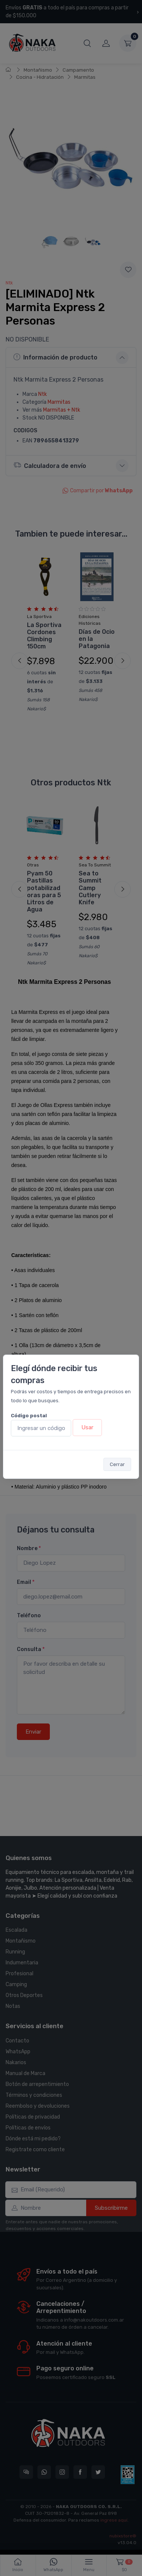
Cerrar (117, 1464)
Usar (87, 1427)
